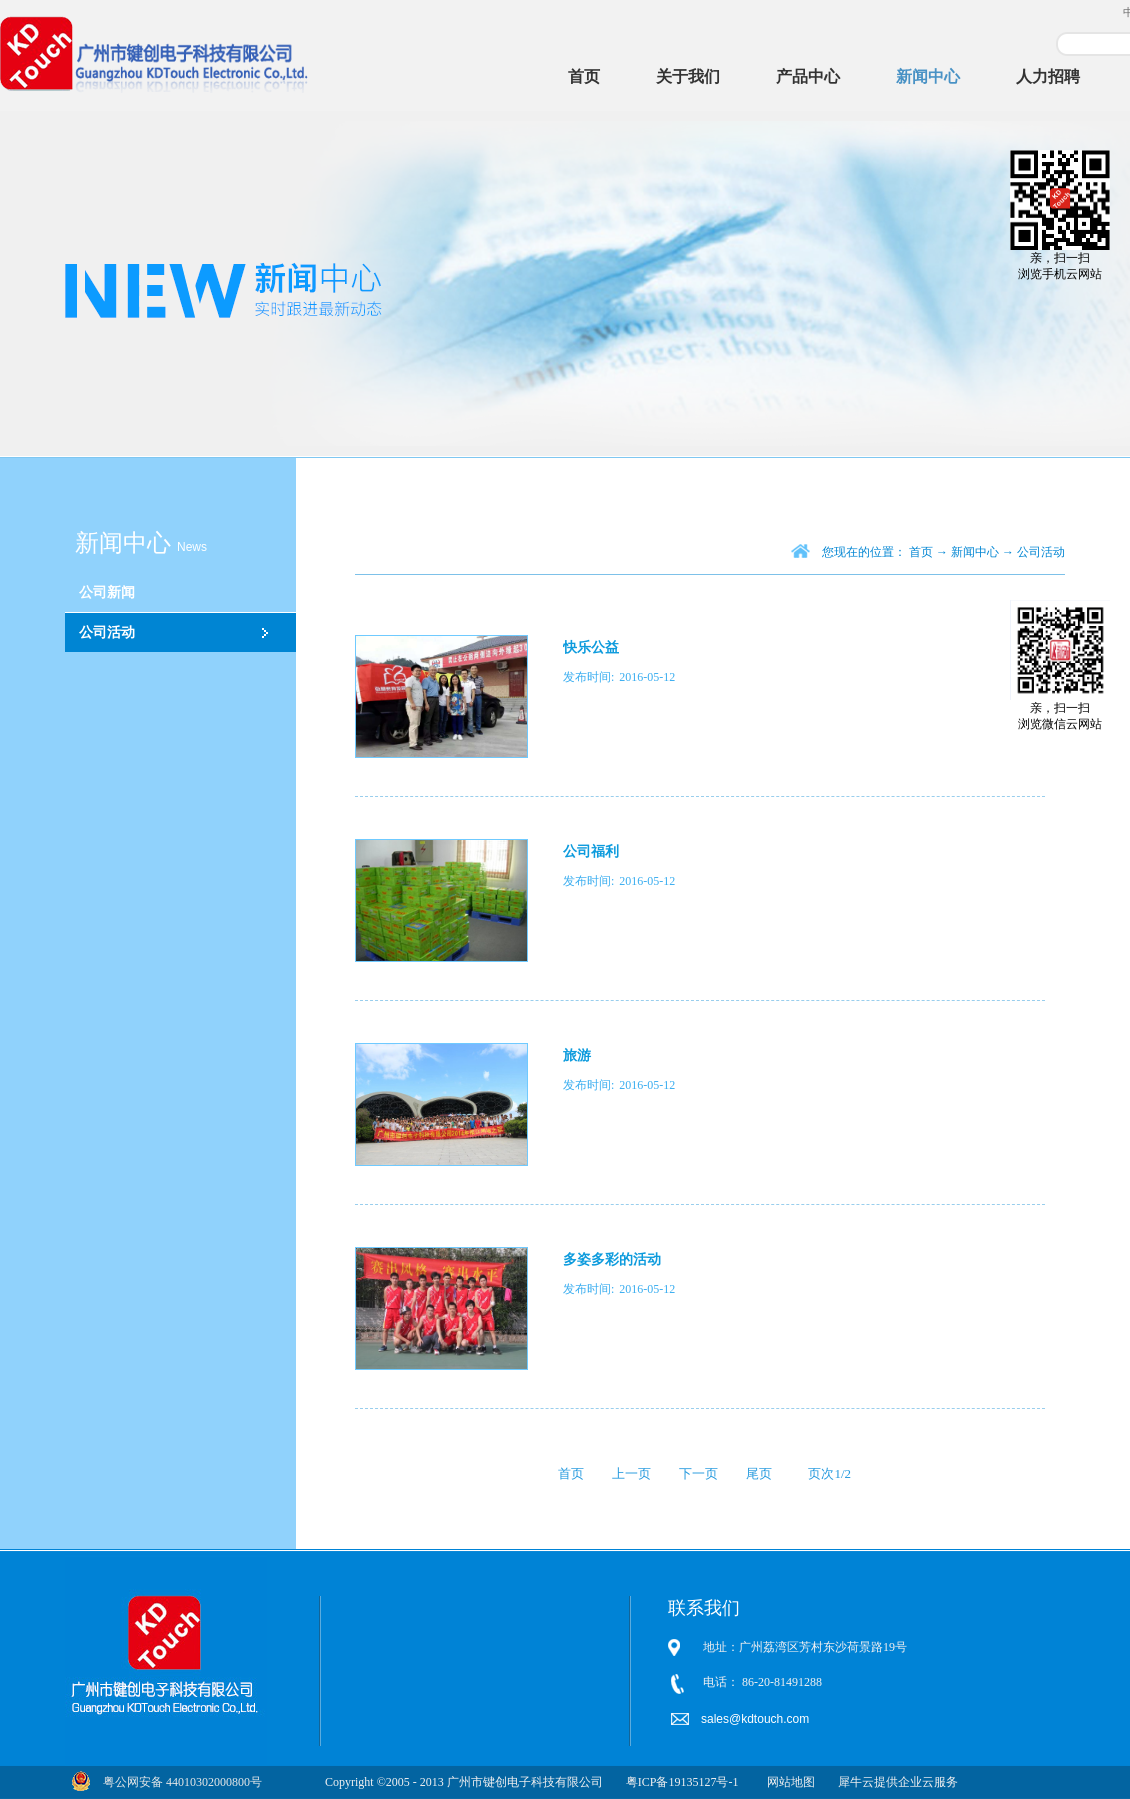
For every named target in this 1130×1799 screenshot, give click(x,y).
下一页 (698, 1473)
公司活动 (1041, 552)
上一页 (631, 1473)
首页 (584, 76)
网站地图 (788, 1782)
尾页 (759, 1473)
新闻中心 (975, 552)
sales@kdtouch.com (757, 1719)
